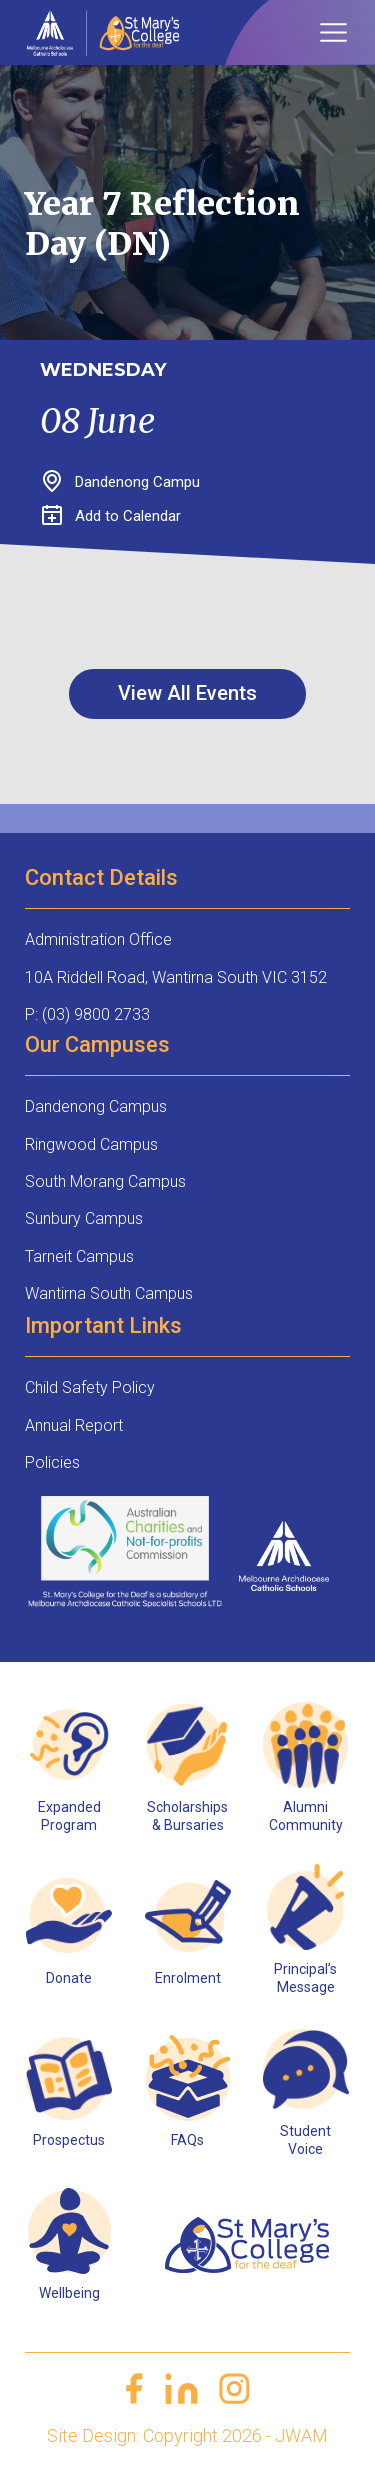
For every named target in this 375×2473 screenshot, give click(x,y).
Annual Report (74, 1425)
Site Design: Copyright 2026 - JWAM (187, 2435)
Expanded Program (69, 1816)
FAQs (187, 2140)
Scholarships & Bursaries (187, 1816)
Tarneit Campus (79, 1256)
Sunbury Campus (84, 1218)
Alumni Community (306, 1816)
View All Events (187, 693)
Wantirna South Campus (109, 1293)
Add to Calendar (111, 516)
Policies (52, 1462)
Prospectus (69, 2140)
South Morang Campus (105, 1181)
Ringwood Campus (91, 1144)
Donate (69, 1978)
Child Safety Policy (90, 1387)
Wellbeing (69, 2293)
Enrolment (188, 1978)
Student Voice (305, 2140)
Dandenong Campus (96, 1106)
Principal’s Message (305, 1978)
